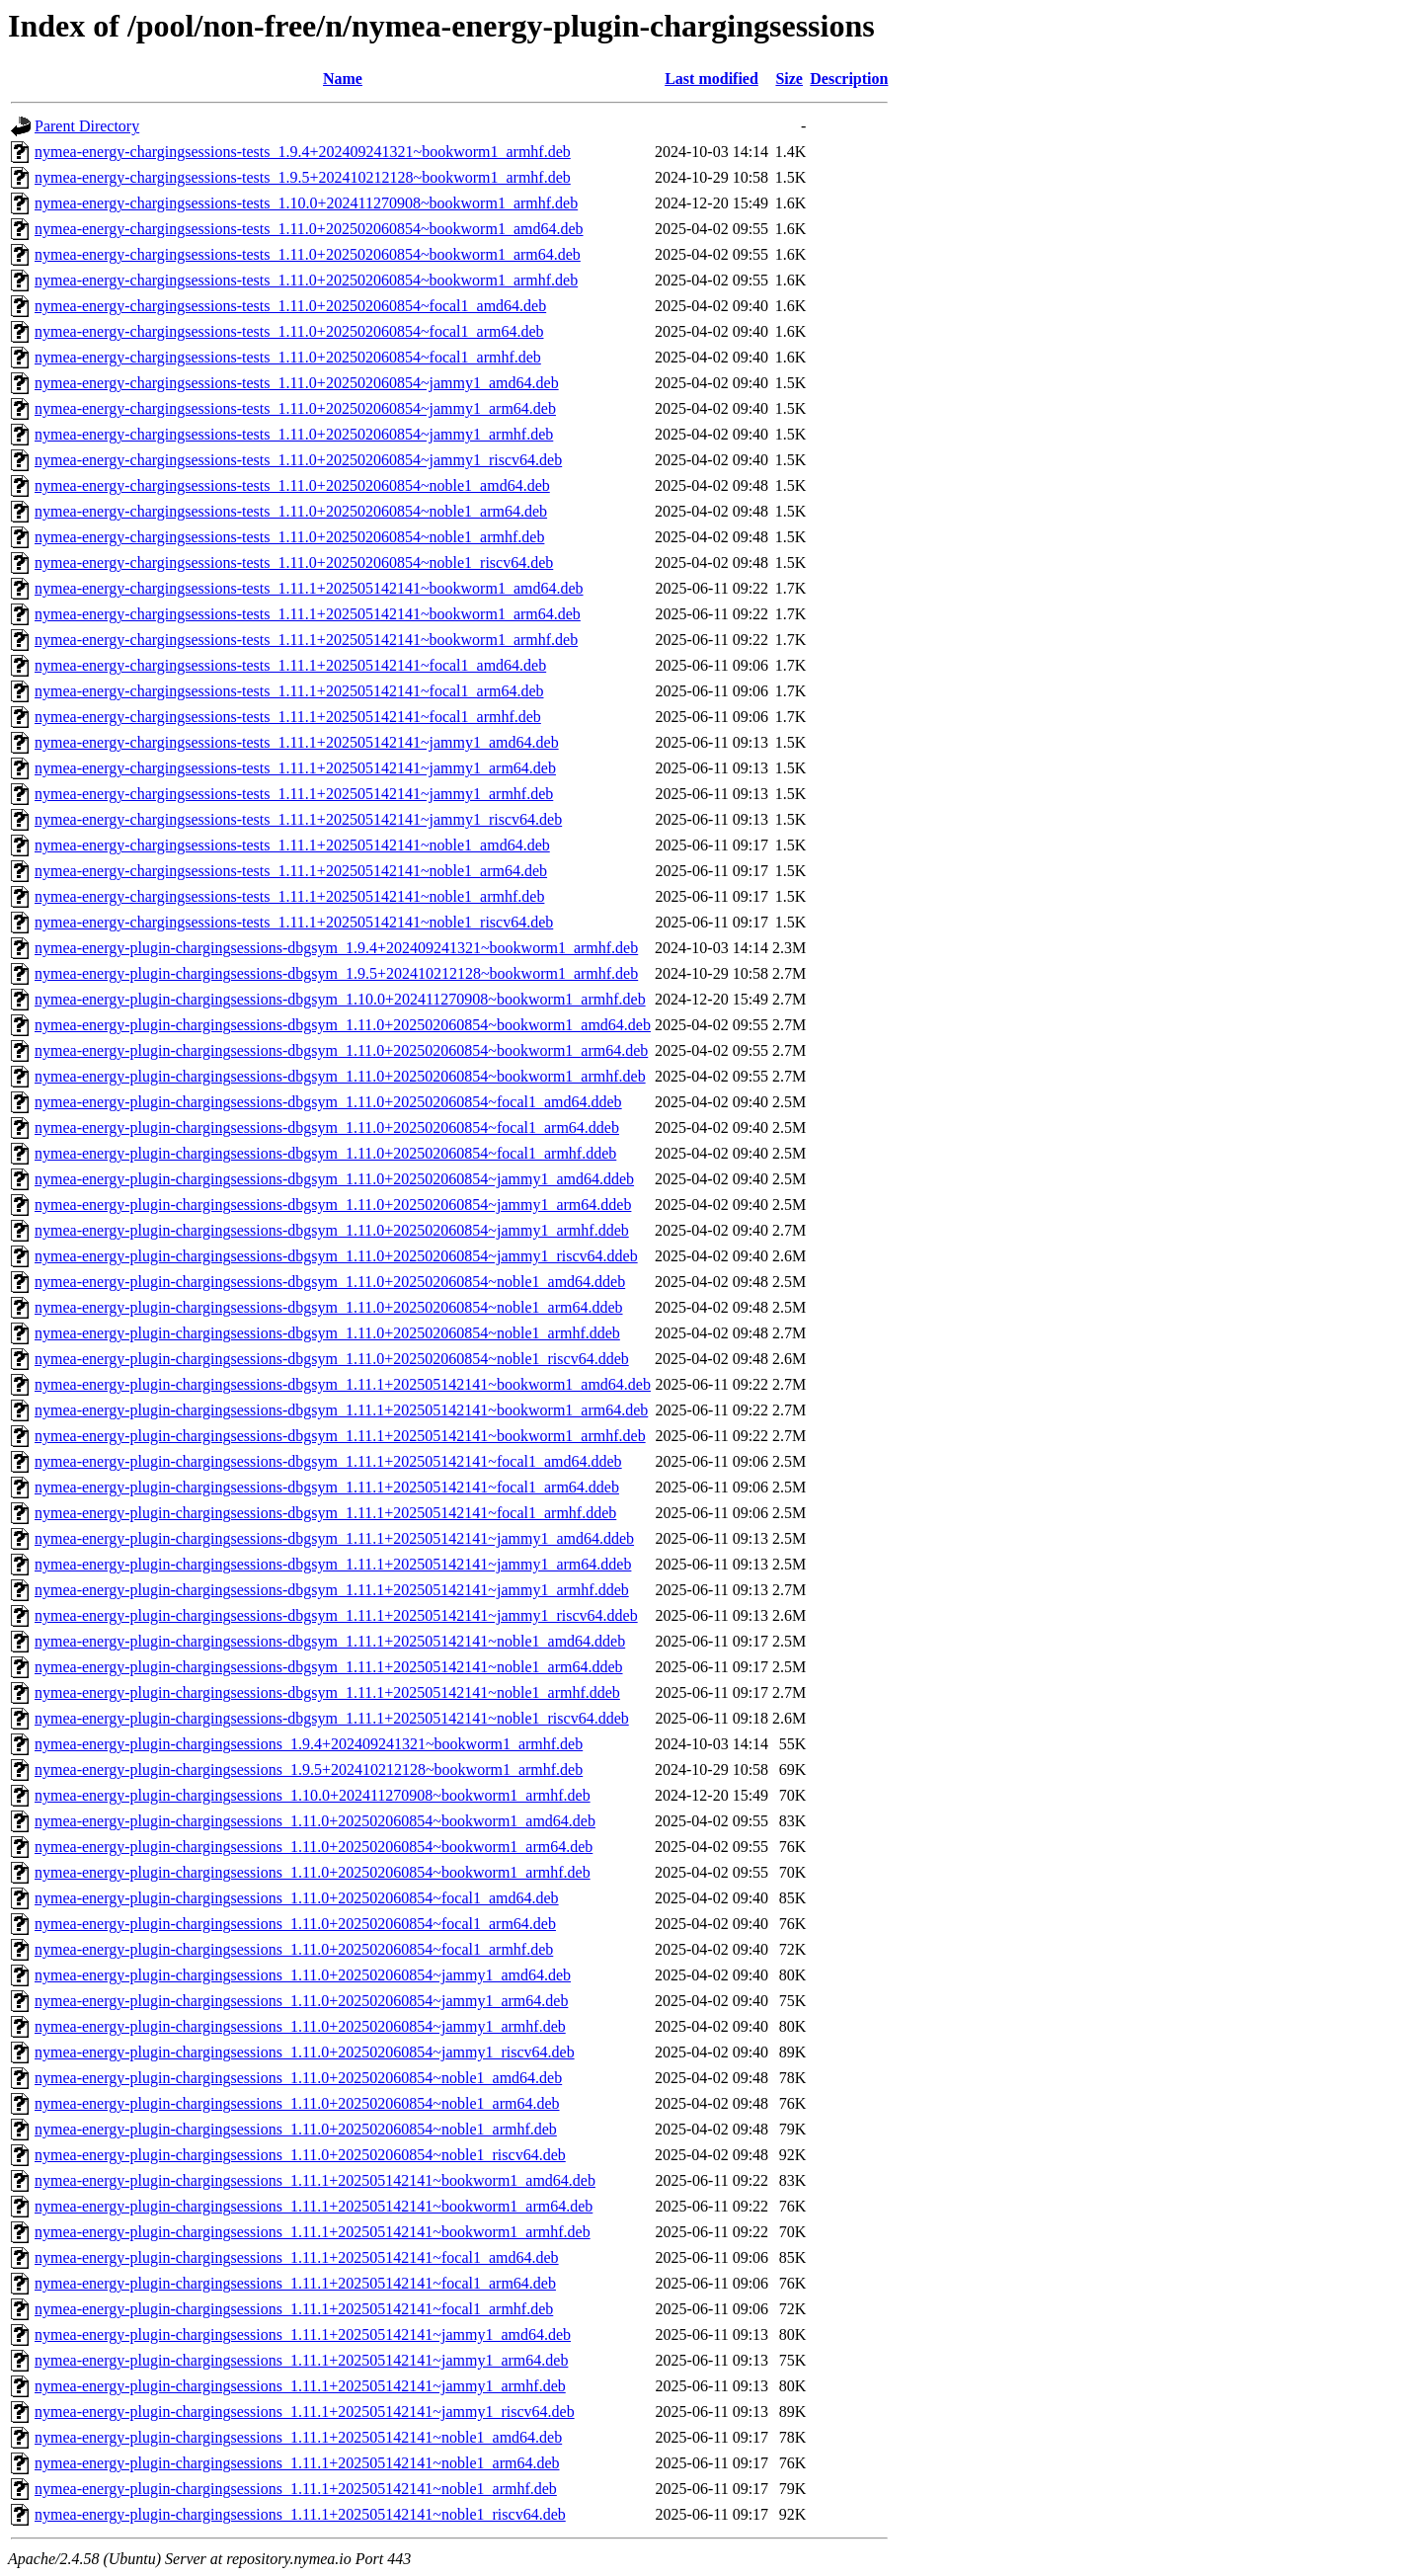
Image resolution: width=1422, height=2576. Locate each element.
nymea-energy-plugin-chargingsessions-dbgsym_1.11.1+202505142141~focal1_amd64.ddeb (328, 1461)
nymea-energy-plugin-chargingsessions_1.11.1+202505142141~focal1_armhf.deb (294, 2308)
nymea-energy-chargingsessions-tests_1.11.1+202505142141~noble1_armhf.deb (289, 896)
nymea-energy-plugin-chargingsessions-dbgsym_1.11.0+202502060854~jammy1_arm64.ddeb (333, 1204)
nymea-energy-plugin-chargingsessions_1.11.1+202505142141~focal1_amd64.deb (297, 2257)
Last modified (711, 78)
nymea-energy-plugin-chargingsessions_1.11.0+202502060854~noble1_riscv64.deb (300, 2154)
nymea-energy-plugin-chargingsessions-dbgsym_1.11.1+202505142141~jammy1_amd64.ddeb (334, 1538)
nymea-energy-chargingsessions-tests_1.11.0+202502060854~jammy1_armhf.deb (294, 434)
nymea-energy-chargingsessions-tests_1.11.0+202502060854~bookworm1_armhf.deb (306, 280)
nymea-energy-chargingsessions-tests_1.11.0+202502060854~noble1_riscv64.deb (294, 562)
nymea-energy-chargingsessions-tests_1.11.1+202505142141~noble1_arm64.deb (291, 870)
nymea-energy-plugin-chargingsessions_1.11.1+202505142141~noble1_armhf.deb (296, 2488)
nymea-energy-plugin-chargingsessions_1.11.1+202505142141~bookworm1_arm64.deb (313, 2206)
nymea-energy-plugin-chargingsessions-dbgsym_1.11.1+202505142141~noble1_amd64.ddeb (330, 1641)
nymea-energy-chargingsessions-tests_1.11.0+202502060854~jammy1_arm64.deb (295, 408)
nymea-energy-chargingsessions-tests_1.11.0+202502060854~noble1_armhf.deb (289, 536)
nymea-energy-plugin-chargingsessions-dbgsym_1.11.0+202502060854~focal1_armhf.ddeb (325, 1153)
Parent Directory (87, 126)
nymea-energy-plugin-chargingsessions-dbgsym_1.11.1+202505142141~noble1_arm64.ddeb (329, 1666)
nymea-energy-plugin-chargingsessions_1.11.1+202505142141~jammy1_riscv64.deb (305, 2411)
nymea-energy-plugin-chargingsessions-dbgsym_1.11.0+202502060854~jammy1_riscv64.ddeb (336, 1256)
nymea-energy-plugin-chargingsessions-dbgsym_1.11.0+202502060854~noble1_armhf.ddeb (327, 1333)
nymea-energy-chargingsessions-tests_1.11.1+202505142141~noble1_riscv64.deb (294, 922)
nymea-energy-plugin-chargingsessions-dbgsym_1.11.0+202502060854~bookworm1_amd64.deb (343, 1024)
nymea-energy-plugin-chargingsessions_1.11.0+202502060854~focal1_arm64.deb (295, 1923)
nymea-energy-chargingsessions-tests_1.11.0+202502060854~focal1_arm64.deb (289, 331)
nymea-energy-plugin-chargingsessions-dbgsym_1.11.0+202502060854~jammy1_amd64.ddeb (334, 1178)
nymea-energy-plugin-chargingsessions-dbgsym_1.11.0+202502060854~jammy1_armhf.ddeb (332, 1230)
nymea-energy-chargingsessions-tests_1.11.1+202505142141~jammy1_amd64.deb (297, 742)
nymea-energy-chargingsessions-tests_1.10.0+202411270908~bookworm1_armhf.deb (306, 203)
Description (849, 78)
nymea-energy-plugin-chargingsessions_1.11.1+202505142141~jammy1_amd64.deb (303, 2334)
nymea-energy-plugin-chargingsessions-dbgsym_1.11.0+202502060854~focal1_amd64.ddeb (328, 1101)
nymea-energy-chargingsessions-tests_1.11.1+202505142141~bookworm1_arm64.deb (308, 613)
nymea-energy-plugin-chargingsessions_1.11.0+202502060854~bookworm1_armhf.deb (313, 1872)
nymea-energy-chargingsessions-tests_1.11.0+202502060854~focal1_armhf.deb (288, 357)
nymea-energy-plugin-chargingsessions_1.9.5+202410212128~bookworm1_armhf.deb (309, 1769)
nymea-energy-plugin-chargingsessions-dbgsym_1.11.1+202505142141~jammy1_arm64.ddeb (333, 1564)
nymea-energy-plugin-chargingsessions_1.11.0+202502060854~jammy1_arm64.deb (301, 2000)
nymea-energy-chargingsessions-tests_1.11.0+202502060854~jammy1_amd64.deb (297, 382)
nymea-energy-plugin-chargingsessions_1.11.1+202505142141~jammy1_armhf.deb (300, 2385)
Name (342, 78)
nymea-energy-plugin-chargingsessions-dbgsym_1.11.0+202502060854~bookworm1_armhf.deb (340, 1076)
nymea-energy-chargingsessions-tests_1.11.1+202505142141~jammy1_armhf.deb (294, 793)
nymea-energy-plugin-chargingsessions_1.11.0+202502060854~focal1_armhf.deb (294, 1949)
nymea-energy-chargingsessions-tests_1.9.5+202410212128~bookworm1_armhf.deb (303, 177)
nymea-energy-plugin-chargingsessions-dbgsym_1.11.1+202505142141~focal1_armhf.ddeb (325, 1512)
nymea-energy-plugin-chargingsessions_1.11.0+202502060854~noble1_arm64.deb (297, 2103)
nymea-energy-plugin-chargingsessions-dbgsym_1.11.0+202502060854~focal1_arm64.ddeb (327, 1127)
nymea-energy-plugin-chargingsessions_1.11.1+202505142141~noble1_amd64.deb (298, 2437)
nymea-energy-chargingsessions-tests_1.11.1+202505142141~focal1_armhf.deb (288, 716)
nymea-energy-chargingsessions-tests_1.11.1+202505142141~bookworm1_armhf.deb (306, 639)
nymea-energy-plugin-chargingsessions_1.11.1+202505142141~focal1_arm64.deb (295, 2283)
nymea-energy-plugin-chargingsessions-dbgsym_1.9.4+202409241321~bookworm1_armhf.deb (336, 947)
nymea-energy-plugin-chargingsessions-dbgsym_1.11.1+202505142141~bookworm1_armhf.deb (340, 1435)
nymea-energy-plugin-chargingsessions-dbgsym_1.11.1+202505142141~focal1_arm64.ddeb (327, 1487)
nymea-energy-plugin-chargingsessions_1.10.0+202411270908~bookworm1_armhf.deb (313, 1795)
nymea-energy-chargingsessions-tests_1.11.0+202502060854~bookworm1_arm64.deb (308, 254)
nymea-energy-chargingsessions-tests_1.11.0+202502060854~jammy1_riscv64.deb (298, 459)
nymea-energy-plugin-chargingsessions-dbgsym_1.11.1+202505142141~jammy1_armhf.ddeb (332, 1589)
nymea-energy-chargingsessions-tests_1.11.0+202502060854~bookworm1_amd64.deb (309, 228)
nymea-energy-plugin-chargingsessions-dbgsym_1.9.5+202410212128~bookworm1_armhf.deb (336, 973)
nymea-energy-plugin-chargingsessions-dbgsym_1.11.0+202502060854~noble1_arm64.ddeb (329, 1307)
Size (789, 78)
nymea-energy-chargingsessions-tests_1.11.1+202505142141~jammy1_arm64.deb (295, 768)
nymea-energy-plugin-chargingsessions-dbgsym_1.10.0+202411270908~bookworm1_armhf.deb (340, 999)
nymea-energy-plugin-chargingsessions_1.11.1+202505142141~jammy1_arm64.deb (301, 2360)
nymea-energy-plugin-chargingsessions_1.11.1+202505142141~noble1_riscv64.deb (300, 2514)
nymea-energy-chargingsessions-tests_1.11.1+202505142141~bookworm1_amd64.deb (309, 588)
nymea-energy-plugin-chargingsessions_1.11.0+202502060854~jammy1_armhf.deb (300, 2026)
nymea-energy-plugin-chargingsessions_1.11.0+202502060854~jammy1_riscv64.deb (305, 2052)
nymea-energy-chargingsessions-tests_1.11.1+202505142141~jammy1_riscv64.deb (298, 819)
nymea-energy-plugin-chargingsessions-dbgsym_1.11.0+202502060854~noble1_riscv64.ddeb (332, 1358)
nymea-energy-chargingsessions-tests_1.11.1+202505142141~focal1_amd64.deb (290, 665)
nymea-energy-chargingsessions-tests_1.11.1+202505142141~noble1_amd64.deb (292, 845)
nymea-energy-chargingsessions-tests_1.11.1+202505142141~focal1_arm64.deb (289, 691)
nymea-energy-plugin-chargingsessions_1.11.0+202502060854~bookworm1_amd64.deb (315, 1820)
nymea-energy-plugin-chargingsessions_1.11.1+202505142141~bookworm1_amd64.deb (315, 2180)
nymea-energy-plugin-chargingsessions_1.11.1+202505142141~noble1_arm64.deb (297, 2463)
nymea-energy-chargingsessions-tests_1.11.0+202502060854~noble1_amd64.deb (292, 485)
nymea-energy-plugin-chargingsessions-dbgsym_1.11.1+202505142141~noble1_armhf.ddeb (327, 1692)
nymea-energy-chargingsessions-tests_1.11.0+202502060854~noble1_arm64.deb (291, 511)
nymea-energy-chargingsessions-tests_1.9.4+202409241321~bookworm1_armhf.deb (303, 151)
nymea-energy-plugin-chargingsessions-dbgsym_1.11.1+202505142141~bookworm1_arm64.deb (341, 1410)
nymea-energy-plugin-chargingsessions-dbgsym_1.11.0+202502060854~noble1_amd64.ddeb (330, 1281)
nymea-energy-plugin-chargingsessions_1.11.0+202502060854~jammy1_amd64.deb (303, 1975)
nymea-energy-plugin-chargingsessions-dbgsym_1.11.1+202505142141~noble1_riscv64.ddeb (332, 1718)
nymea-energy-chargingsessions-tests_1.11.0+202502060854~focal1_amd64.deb (290, 305)
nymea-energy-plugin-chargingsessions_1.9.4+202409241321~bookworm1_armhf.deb (309, 1743)
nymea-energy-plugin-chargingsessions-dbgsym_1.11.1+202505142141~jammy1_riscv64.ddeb (336, 1615)
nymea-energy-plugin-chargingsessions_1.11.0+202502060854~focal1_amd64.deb (297, 1898)
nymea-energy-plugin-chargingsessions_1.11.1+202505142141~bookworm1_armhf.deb (313, 2231)
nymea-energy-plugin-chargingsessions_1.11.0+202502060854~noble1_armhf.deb (296, 2129)
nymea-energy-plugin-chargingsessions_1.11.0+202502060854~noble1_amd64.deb (298, 2077)
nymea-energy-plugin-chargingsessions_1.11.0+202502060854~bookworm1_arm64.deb (313, 1846)
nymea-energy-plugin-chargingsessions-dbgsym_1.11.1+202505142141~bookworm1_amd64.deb (343, 1384)
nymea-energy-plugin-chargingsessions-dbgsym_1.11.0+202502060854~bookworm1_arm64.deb (341, 1050)
